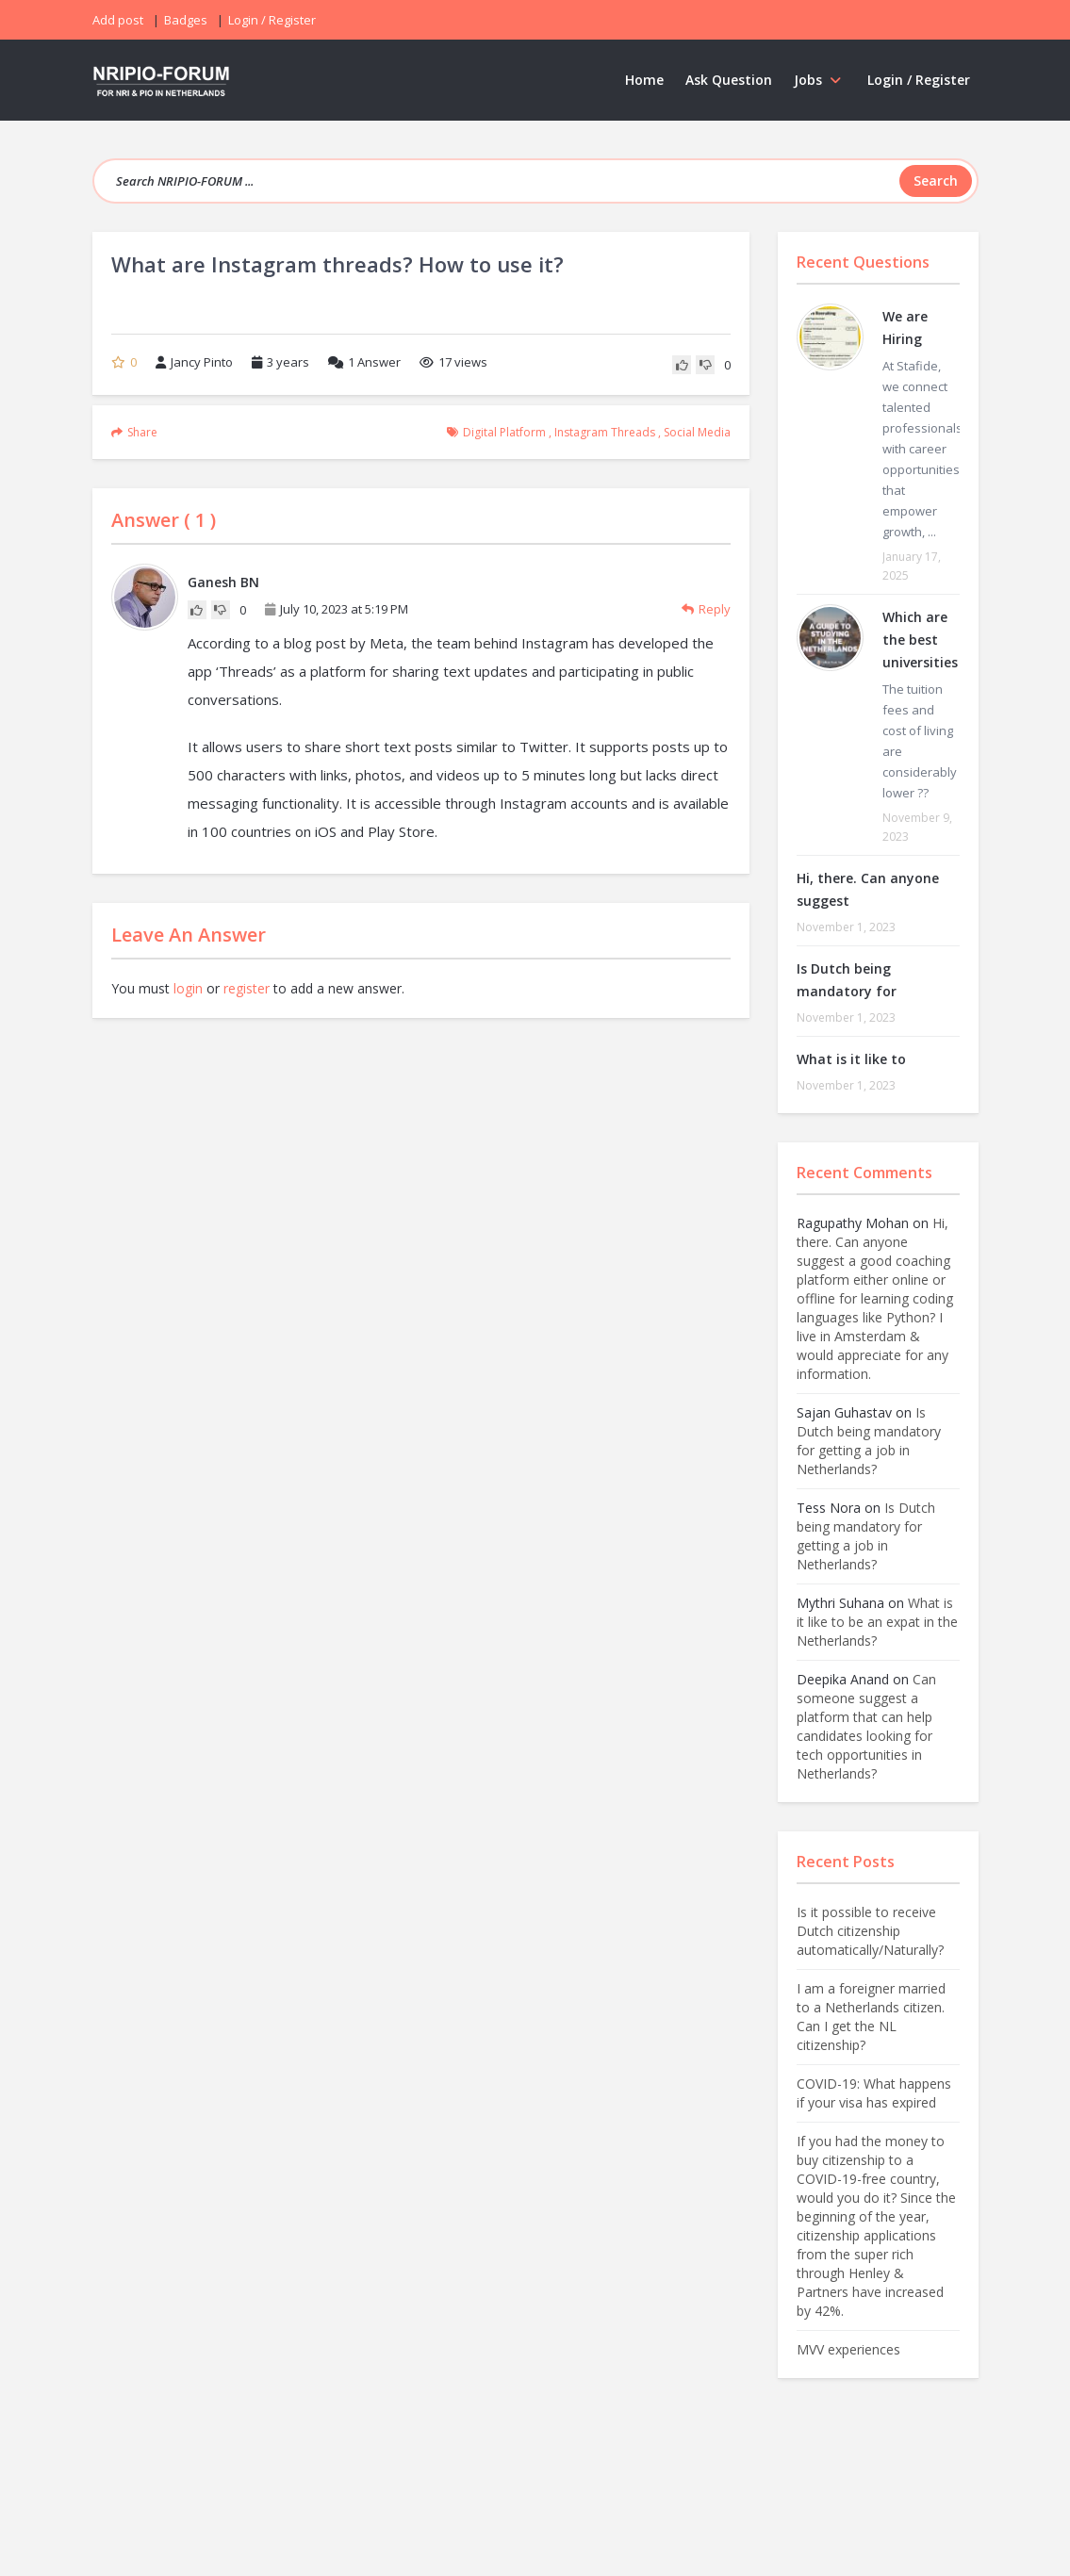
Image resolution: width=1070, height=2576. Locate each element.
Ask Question (728, 80)
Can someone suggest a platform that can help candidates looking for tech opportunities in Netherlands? (866, 1726)
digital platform (504, 432)
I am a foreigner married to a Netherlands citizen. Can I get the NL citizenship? (871, 2016)
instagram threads (604, 432)
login (188, 988)
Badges (185, 19)
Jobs (820, 80)
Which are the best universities (920, 639)
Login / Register (918, 80)
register (246, 988)
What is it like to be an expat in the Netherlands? (877, 1621)
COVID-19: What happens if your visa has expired (874, 2093)
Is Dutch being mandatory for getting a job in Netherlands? (869, 1440)
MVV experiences (848, 2349)
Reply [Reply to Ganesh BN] (706, 608)
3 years (288, 361)
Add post (117, 19)
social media (697, 432)
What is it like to (851, 1059)
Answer (364, 361)
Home (644, 80)
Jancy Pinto (194, 361)
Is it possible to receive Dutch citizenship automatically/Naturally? (870, 1931)
